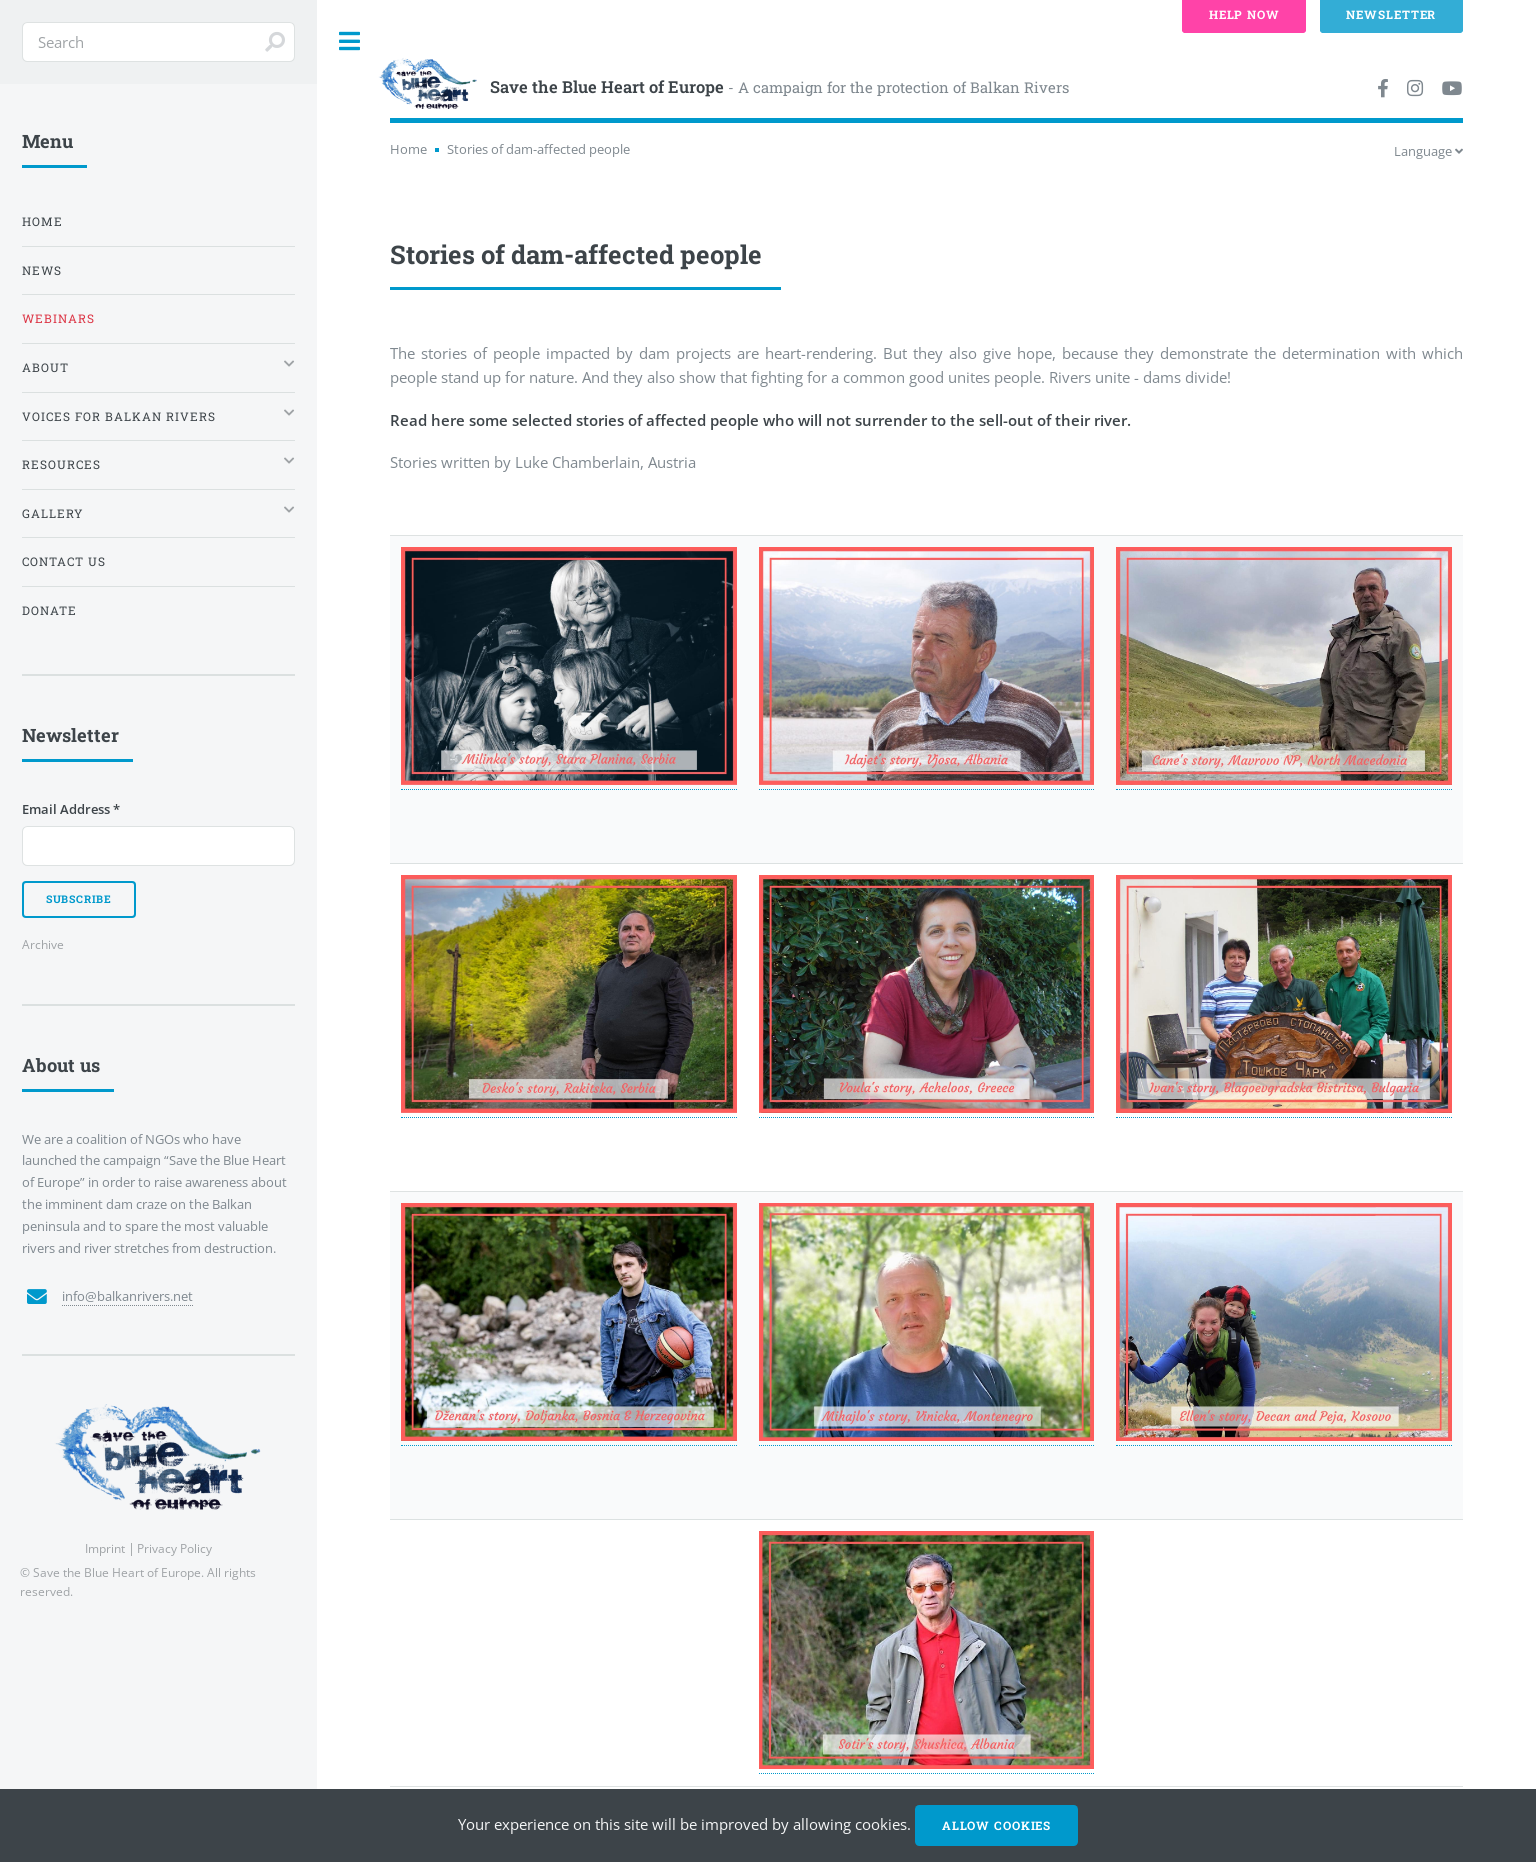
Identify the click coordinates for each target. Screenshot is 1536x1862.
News (42, 270)
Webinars (58, 318)
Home (408, 149)
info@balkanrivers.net (127, 1296)
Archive (43, 944)
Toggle (350, 41)
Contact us (64, 561)
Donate (49, 610)
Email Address (71, 809)
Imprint (105, 1548)
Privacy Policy (174, 1548)
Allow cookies (996, 1825)
